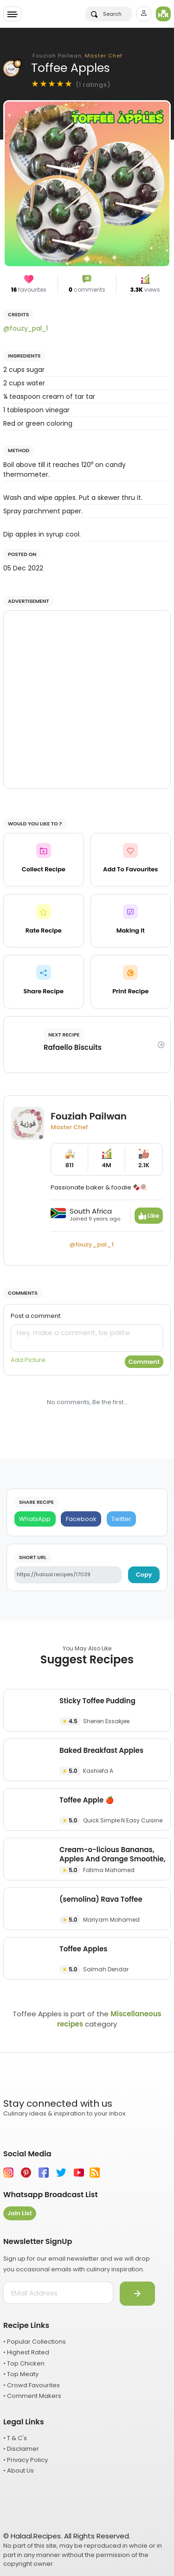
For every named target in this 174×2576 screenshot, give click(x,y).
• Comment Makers (32, 2395)
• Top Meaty (21, 2374)
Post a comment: (36, 1315)
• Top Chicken (24, 2363)
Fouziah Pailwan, (77, 55)
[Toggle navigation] (12, 13)
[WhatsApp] (35, 1519)
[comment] (87, 1338)
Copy (144, 1574)
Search (106, 14)
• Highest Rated (26, 2352)
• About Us (18, 2470)
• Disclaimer (21, 2448)
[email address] (58, 2293)
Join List (19, 2213)
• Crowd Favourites (31, 2385)
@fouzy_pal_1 (25, 328)
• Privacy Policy (25, 2459)
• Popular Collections (34, 2341)
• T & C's (15, 2438)
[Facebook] (81, 1519)
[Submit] (137, 2294)
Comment (144, 1361)
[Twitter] (121, 1519)
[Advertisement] (87, 699)
